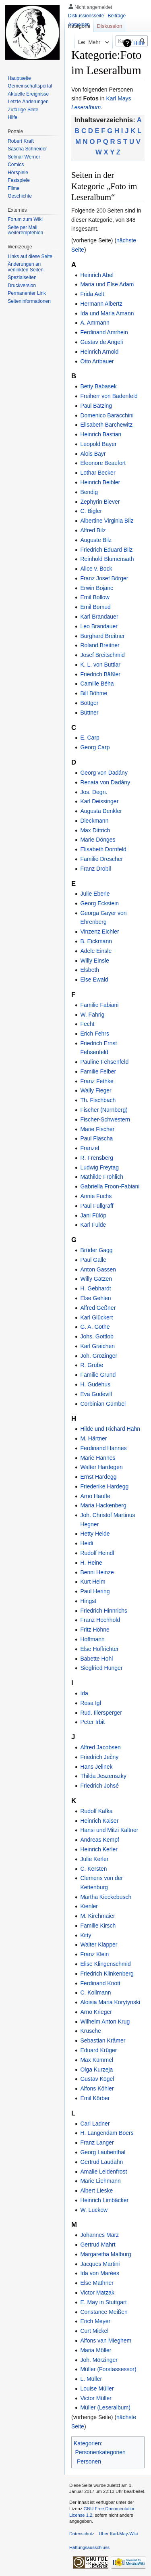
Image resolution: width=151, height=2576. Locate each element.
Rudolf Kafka (96, 1811)
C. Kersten (93, 1868)
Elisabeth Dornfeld (103, 849)
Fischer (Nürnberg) (103, 1110)
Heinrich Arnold (99, 351)
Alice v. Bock (96, 568)
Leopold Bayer (98, 444)
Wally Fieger (95, 1090)
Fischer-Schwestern (105, 1119)
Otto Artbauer (97, 361)
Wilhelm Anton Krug (105, 2021)
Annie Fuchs (96, 1196)
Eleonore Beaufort (103, 463)
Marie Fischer (97, 1129)
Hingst (88, 1601)
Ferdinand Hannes (103, 1448)
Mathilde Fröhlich (101, 1176)
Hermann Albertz (101, 303)
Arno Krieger (96, 2012)
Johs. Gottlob (97, 1336)
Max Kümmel (96, 2060)
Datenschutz (81, 2533)
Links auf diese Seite (30, 256)
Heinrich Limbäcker (104, 2200)
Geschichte (20, 196)
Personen (89, 2461)
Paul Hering (95, 1591)
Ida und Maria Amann (107, 313)
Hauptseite (19, 78)
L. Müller (91, 2379)
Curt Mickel (94, 2331)
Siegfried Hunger (101, 1668)
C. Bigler (91, 511)
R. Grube (91, 1365)
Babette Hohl (96, 1658)
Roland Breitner (99, 645)
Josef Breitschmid (102, 655)
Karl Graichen (97, 1346)
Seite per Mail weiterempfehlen (25, 230)
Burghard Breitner (102, 636)
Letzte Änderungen (28, 101)
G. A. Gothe (95, 1326)
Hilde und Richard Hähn (110, 1429)
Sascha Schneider (27, 149)
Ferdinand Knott (100, 1983)
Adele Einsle (96, 951)
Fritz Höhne (94, 1629)
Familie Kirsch (98, 1925)
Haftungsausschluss (89, 2547)
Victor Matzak (97, 2292)
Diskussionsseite (86, 16)
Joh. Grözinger (98, 1356)
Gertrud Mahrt (97, 2244)
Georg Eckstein (99, 903)
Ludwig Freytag (99, 1167)
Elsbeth (89, 970)
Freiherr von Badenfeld (108, 396)
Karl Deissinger (99, 801)
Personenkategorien (100, 2452)
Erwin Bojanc (96, 588)
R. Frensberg (96, 1158)
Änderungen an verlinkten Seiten (25, 267)
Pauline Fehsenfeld (104, 1062)
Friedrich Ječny (99, 1757)
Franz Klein (94, 1954)
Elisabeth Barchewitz (106, 424)
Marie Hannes (97, 1458)
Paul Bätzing (96, 405)
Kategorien (87, 2443)
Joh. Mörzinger (99, 2360)
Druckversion (22, 285)
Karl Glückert (96, 1317)
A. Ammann (94, 322)
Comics (16, 164)
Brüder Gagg (96, 1250)
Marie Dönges (97, 839)
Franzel (89, 1148)
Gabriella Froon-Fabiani (109, 1186)
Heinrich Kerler (99, 1849)
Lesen (69, 42)
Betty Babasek (98, 386)
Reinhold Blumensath (107, 559)
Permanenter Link (27, 293)
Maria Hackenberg (103, 1505)
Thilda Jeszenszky (103, 1776)
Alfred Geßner (98, 1308)
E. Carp (89, 737)
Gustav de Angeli (101, 342)
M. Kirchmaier (97, 1916)
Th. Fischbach (98, 1100)
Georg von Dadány (104, 772)
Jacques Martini (100, 2264)
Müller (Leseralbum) (105, 2407)
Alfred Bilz (92, 530)
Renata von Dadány (105, 782)
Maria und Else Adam (107, 284)
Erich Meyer (95, 2321)
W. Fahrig (92, 1014)
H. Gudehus (95, 1384)
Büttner (89, 712)
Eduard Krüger (98, 2050)
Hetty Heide (95, 1533)
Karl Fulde (93, 1224)
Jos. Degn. (93, 792)
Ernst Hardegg (98, 1476)
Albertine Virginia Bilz (106, 520)
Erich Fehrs (94, 1033)
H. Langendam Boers (106, 2133)
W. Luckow (94, 2210)
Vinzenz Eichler (99, 931)
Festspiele (19, 180)
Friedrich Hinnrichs (103, 1610)
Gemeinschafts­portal (30, 86)
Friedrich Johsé (99, 1785)
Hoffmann (92, 1639)
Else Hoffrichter (99, 1649)
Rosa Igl (90, 1703)
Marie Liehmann (100, 2181)
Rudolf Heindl (97, 1553)
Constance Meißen (104, 2312)
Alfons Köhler (97, 2088)
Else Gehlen (95, 1298)
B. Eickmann (96, 941)
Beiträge (117, 16)
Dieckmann (94, 820)
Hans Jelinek (96, 1766)
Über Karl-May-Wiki (118, 2533)
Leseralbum (86, 107)
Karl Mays (118, 98)
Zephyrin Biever (100, 501)
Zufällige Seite (23, 110)
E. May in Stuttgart (103, 2302)
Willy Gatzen (96, 1278)
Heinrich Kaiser (99, 1820)
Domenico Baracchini (106, 415)
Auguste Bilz (96, 540)
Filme (13, 188)
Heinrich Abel (97, 275)
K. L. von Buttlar (100, 664)
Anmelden (79, 24)
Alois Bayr (92, 453)
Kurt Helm (92, 1581)
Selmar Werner (24, 157)
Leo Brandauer (99, 626)
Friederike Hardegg (104, 1486)
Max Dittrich (95, 830)
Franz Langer (97, 2142)
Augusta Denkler (101, 811)
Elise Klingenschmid (105, 1964)
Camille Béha (97, 683)
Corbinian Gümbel (103, 1404)
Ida (84, 1693)
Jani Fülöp (93, 1215)
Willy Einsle (94, 960)
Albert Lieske (96, 2190)
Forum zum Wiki (25, 219)
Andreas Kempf (99, 1839)
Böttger (89, 703)
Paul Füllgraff (96, 1206)
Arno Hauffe (95, 1496)
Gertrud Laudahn (101, 2162)
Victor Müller (96, 2398)
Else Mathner (96, 2283)
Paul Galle (93, 1260)
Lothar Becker (97, 472)
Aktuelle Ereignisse (28, 94)
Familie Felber (98, 1071)
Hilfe (139, 43)
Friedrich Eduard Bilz (106, 549)
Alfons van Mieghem (105, 2340)
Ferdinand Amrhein (104, 332)
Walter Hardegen (101, 1467)
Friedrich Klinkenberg (106, 1973)
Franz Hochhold (100, 1620)
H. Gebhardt (95, 1288)
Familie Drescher (101, 859)
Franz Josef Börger (104, 578)
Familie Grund (98, 1374)
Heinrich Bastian (100, 434)
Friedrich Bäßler (100, 674)
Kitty (85, 1935)
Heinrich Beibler (100, 482)
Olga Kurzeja (96, 2069)
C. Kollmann (95, 1992)
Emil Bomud (95, 607)
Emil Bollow (94, 597)
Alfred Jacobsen (100, 1747)
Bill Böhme (93, 693)
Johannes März (99, 2235)
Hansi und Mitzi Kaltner (109, 1830)
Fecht (87, 1024)
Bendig (89, 492)
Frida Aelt (92, 294)
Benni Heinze (97, 1572)
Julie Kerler (94, 1859)
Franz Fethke (96, 1081)
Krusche (90, 2031)
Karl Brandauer (99, 616)
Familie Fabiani (99, 1005)
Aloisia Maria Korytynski (110, 2002)
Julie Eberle (95, 893)
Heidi (86, 1543)
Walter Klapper (98, 1944)
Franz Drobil (95, 868)
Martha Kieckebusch (105, 1897)
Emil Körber (95, 2098)
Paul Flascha (96, 1138)
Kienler (89, 1906)
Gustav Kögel (97, 2079)
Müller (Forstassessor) (108, 2369)
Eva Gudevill (96, 1394)
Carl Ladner (95, 2123)
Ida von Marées (99, 2273)
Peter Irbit (92, 1722)
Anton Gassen (98, 1269)
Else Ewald (94, 979)
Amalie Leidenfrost (103, 2171)
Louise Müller (97, 2388)
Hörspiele (18, 172)
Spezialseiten (22, 277)
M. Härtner (93, 1438)
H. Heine (91, 1562)
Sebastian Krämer (102, 2040)
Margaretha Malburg (105, 2254)
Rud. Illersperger (101, 1712)
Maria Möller (95, 2350)
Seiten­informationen (29, 301)
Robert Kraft (21, 141)
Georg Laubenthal (102, 2152)
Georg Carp (95, 747)
